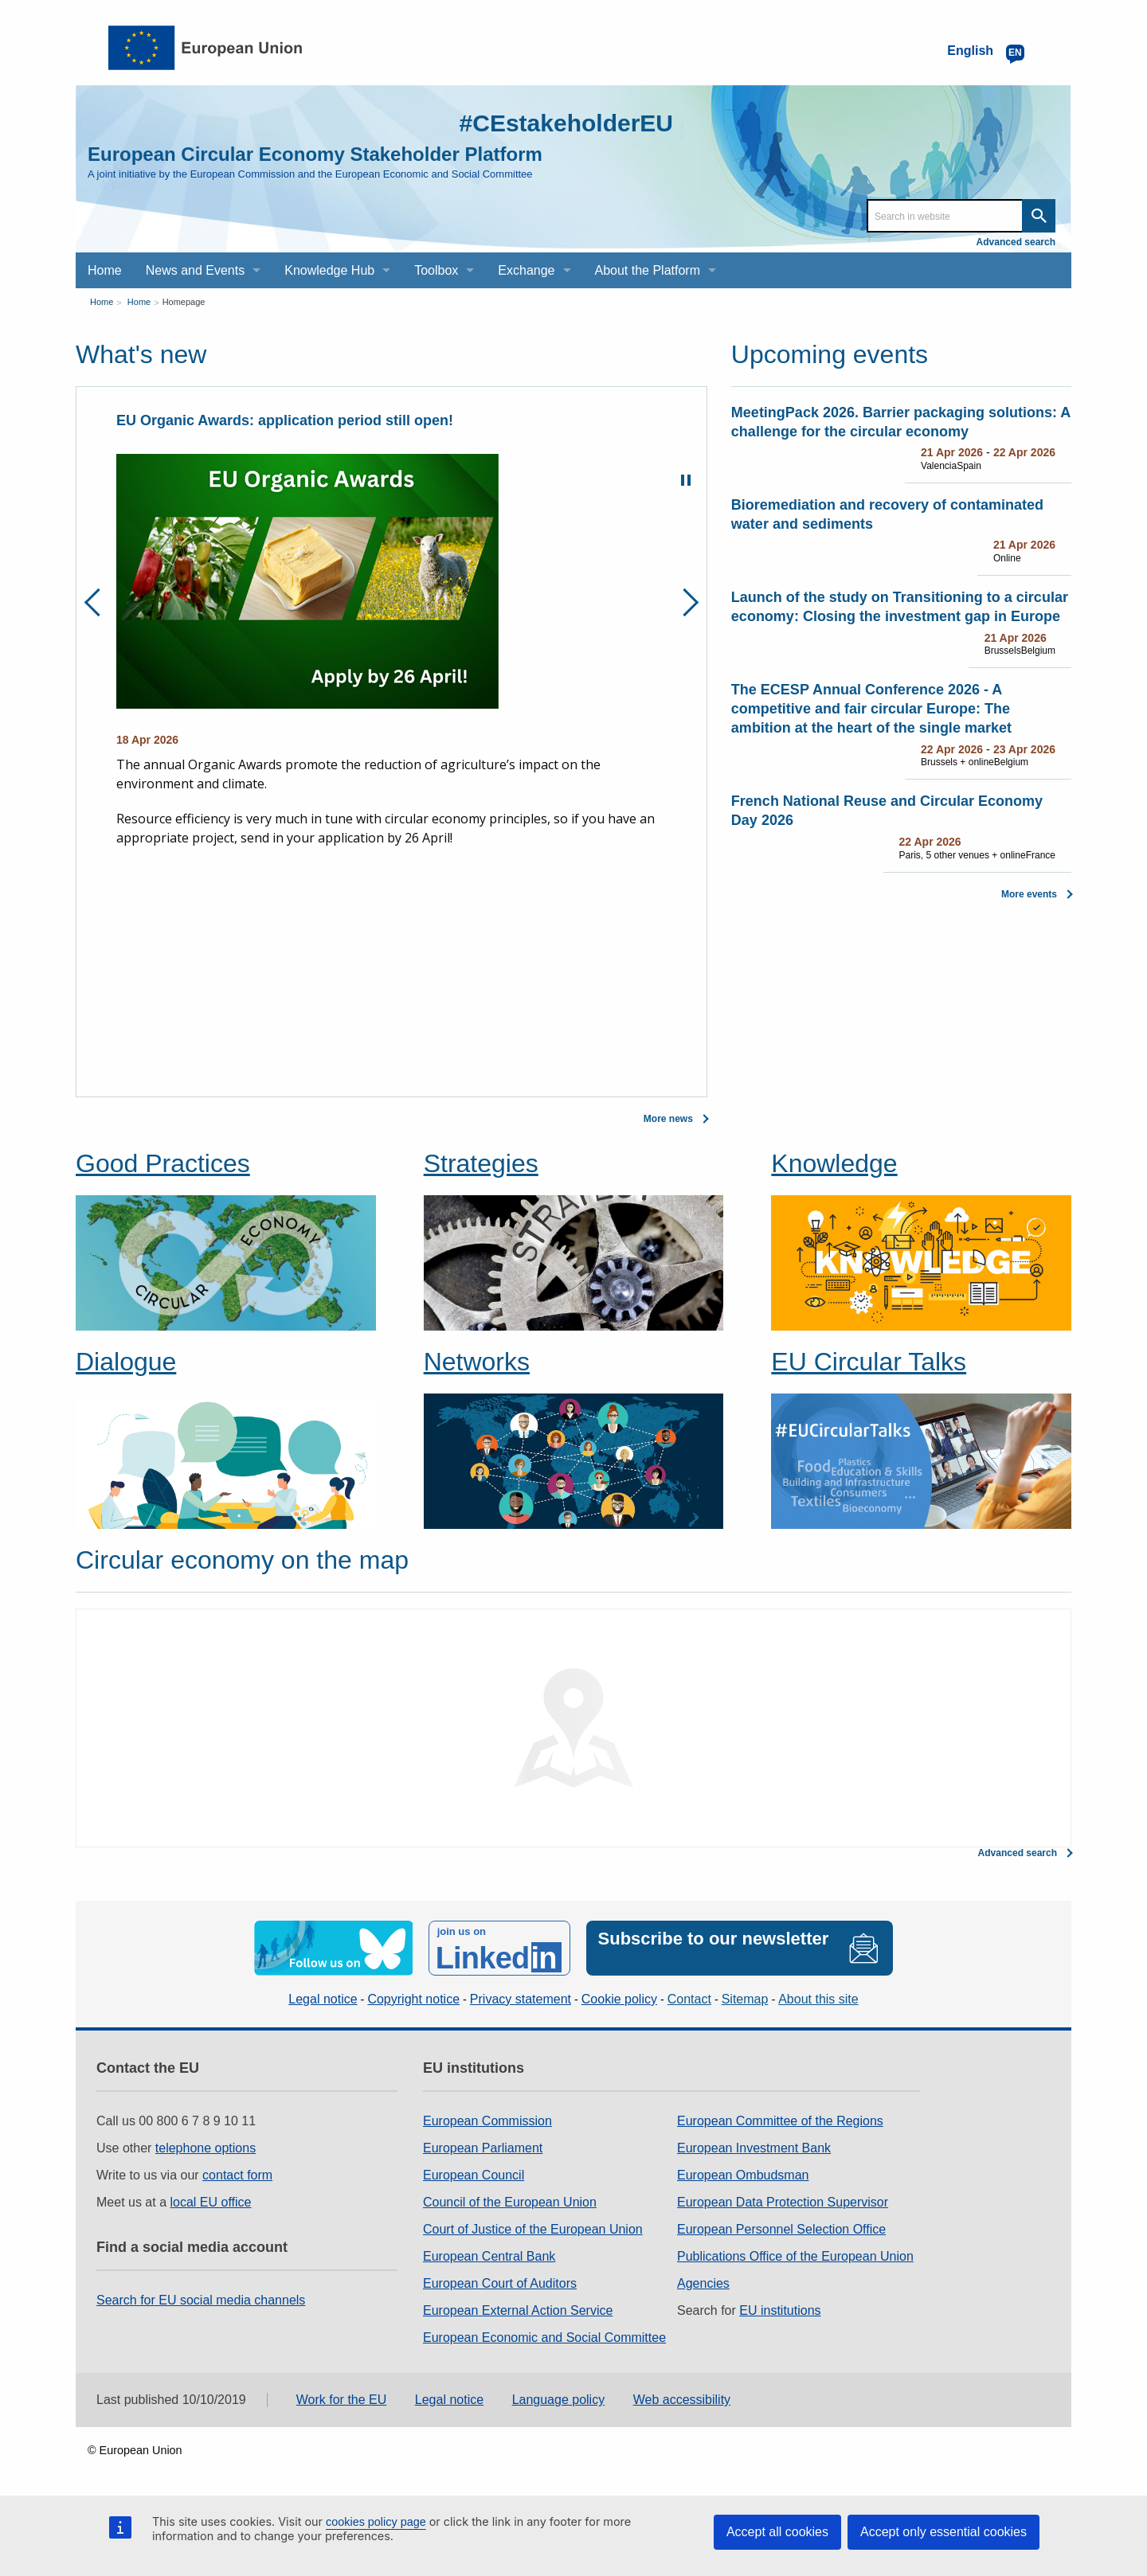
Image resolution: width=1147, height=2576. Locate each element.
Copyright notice (413, 1999)
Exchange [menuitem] (526, 270)
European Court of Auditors (500, 2283)
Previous (98, 602)
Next (685, 602)
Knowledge (834, 1163)
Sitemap (745, 1999)
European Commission (487, 2121)
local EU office (211, 2202)
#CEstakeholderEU (566, 123)
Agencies (703, 2283)
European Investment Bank (754, 2148)
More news (668, 1118)
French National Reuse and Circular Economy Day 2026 (887, 810)
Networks (477, 1361)
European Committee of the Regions (780, 2121)
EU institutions (779, 2310)
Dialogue (126, 1361)
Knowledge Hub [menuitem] (329, 270)
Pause (686, 480)
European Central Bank (489, 2256)
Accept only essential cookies (943, 2532)
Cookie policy (619, 1999)
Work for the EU (341, 2399)
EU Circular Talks (868, 1361)
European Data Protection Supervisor (782, 2202)
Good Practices (163, 1163)
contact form (237, 2175)
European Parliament (482, 2148)
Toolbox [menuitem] (436, 270)
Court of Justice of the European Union (533, 2229)
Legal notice (322, 1999)
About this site (818, 1999)
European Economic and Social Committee (544, 2337)
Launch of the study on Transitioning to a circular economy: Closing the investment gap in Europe (899, 606)
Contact (689, 1999)
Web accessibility (681, 2399)
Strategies (481, 1163)
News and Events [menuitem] (195, 270)
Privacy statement (520, 1999)
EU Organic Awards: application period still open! (284, 420)
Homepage (184, 302)
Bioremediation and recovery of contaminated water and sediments (887, 514)
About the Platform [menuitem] (648, 270)
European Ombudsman (742, 2175)
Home (101, 302)
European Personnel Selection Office (781, 2229)
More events (1029, 894)
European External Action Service (518, 2310)
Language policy (558, 2399)
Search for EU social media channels (200, 2300)
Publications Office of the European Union (795, 2256)
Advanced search (1016, 242)
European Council (473, 2175)
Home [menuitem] (105, 270)
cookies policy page (376, 2521)
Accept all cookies (777, 2532)
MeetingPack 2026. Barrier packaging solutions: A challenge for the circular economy (901, 422)
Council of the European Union (510, 2202)
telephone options (205, 2148)
